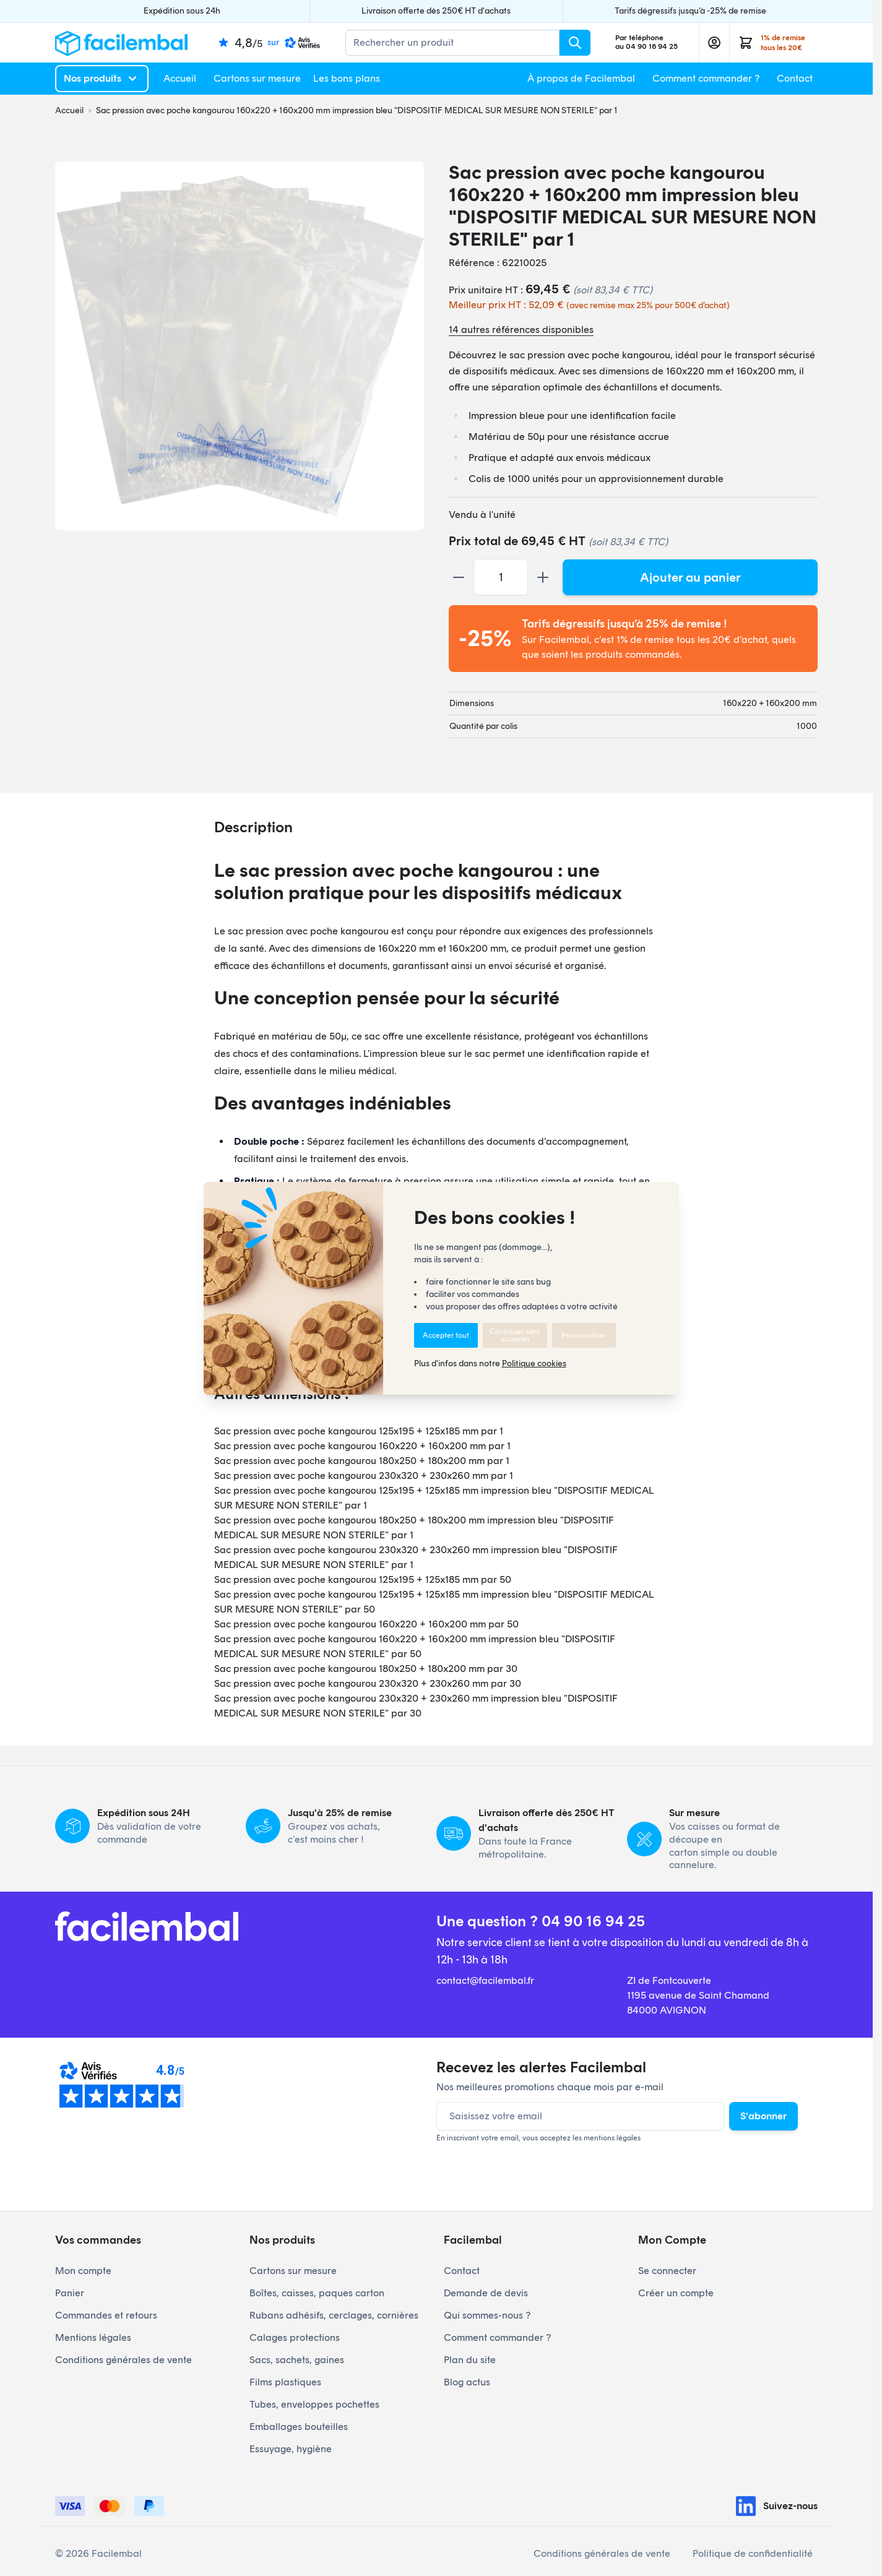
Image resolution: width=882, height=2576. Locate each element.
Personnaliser (584, 1335)
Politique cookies (534, 1363)
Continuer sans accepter (515, 1335)
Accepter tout (446, 1335)
